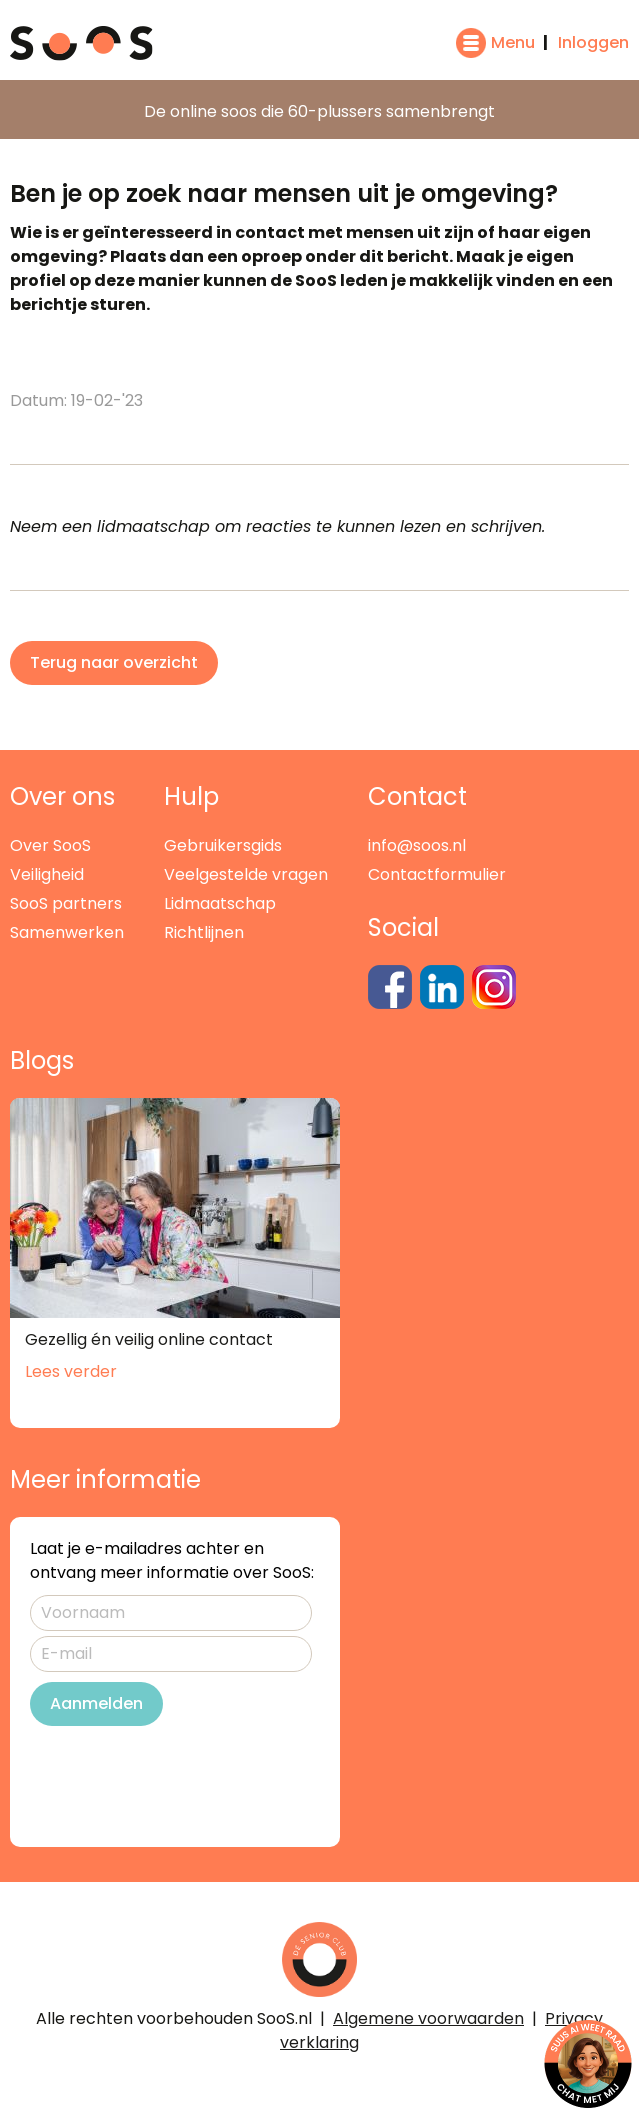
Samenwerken (67, 932)
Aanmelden (96, 1703)
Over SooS (50, 845)
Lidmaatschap (220, 903)
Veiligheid (47, 874)
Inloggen (593, 42)
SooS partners (66, 903)
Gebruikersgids (223, 845)
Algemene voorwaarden (428, 2018)
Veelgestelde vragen (246, 874)
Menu (513, 42)
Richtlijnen (204, 932)
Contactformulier (437, 874)
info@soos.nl (417, 845)
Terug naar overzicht (114, 662)
